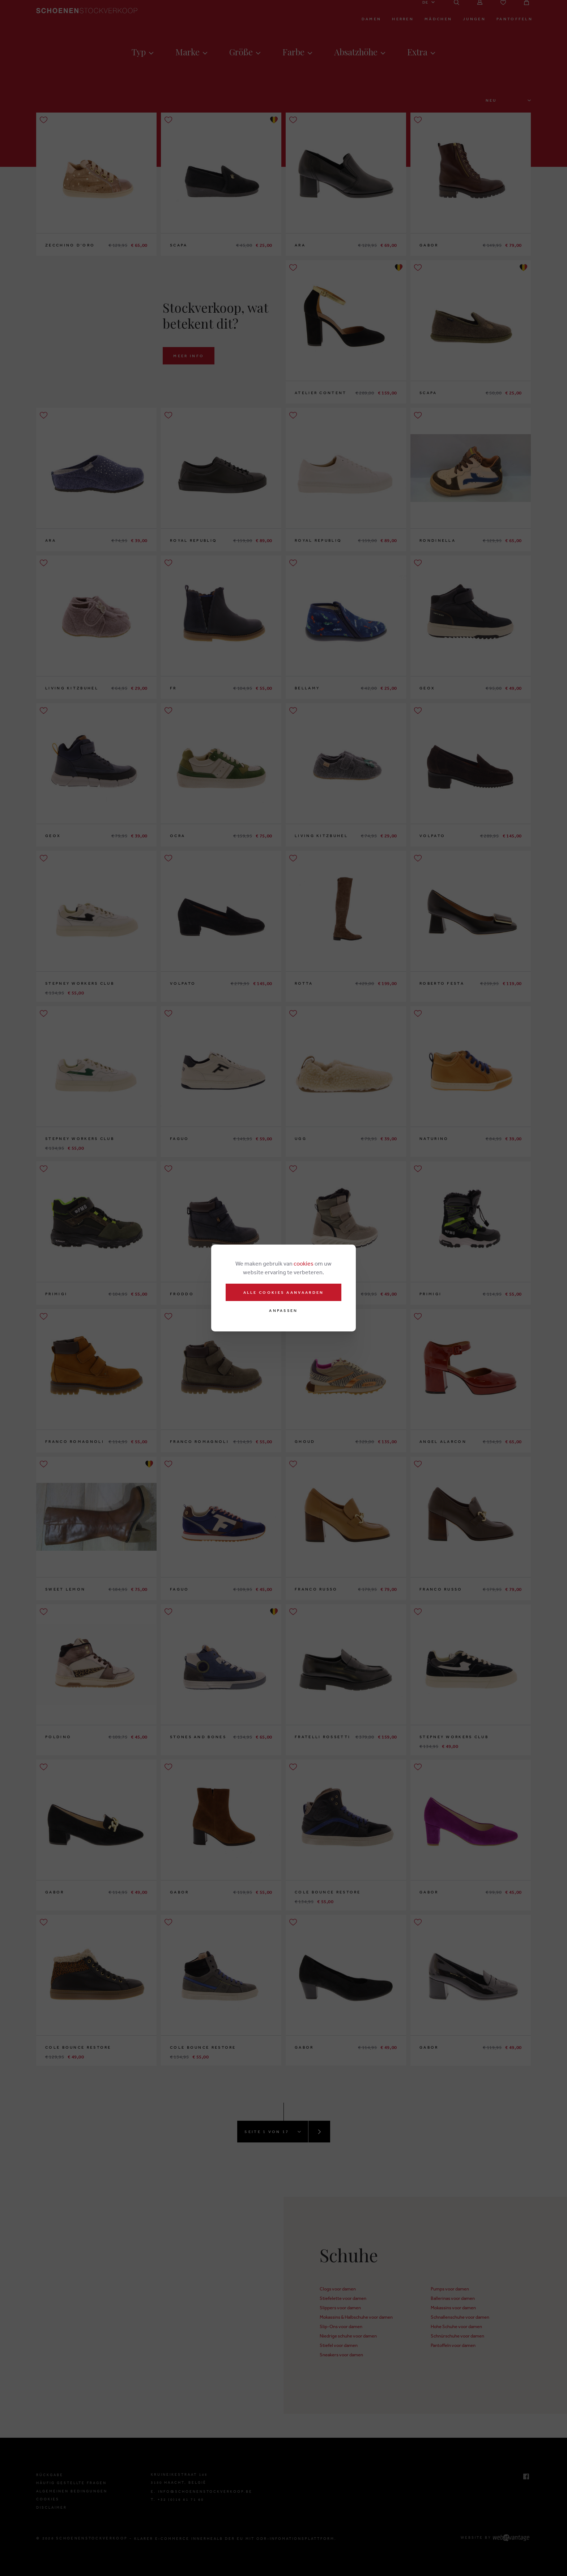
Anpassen (283, 1310)
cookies (304, 1263)
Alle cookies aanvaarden (283, 1292)
